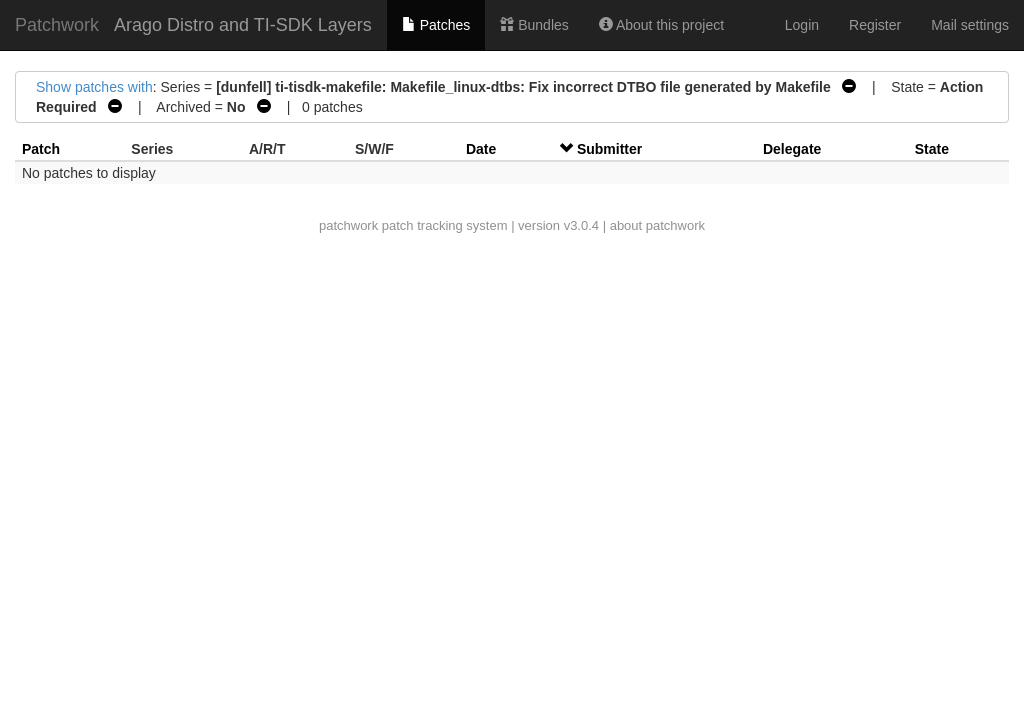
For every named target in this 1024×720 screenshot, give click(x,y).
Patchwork (57, 25)
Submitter (609, 149)
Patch (41, 149)
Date (481, 149)
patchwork (348, 225)
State (932, 149)
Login (802, 25)
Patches (436, 25)
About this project (661, 25)
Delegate (792, 149)
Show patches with (94, 87)
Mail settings (970, 25)
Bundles (534, 25)
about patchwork (657, 225)
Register (875, 25)
